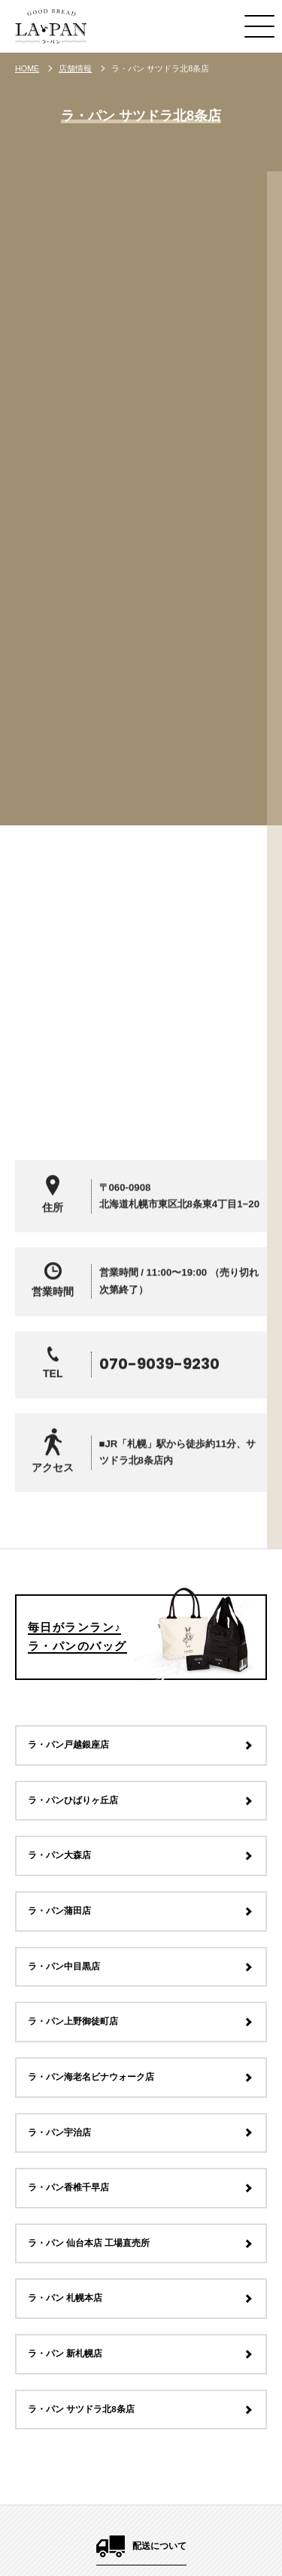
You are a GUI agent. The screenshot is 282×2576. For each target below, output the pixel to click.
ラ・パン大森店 (59, 1855)
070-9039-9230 (159, 1394)
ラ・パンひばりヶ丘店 (73, 1800)
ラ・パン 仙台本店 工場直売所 (89, 2243)
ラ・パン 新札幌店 (65, 2354)
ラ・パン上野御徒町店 (73, 2022)
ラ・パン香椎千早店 (68, 2188)
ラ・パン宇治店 (59, 2132)
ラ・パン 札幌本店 (65, 2298)
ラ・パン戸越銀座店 (68, 1744)
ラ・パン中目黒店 (64, 1966)
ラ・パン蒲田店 (59, 1910)
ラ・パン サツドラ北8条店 (81, 2409)
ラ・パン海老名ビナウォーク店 (91, 2076)
